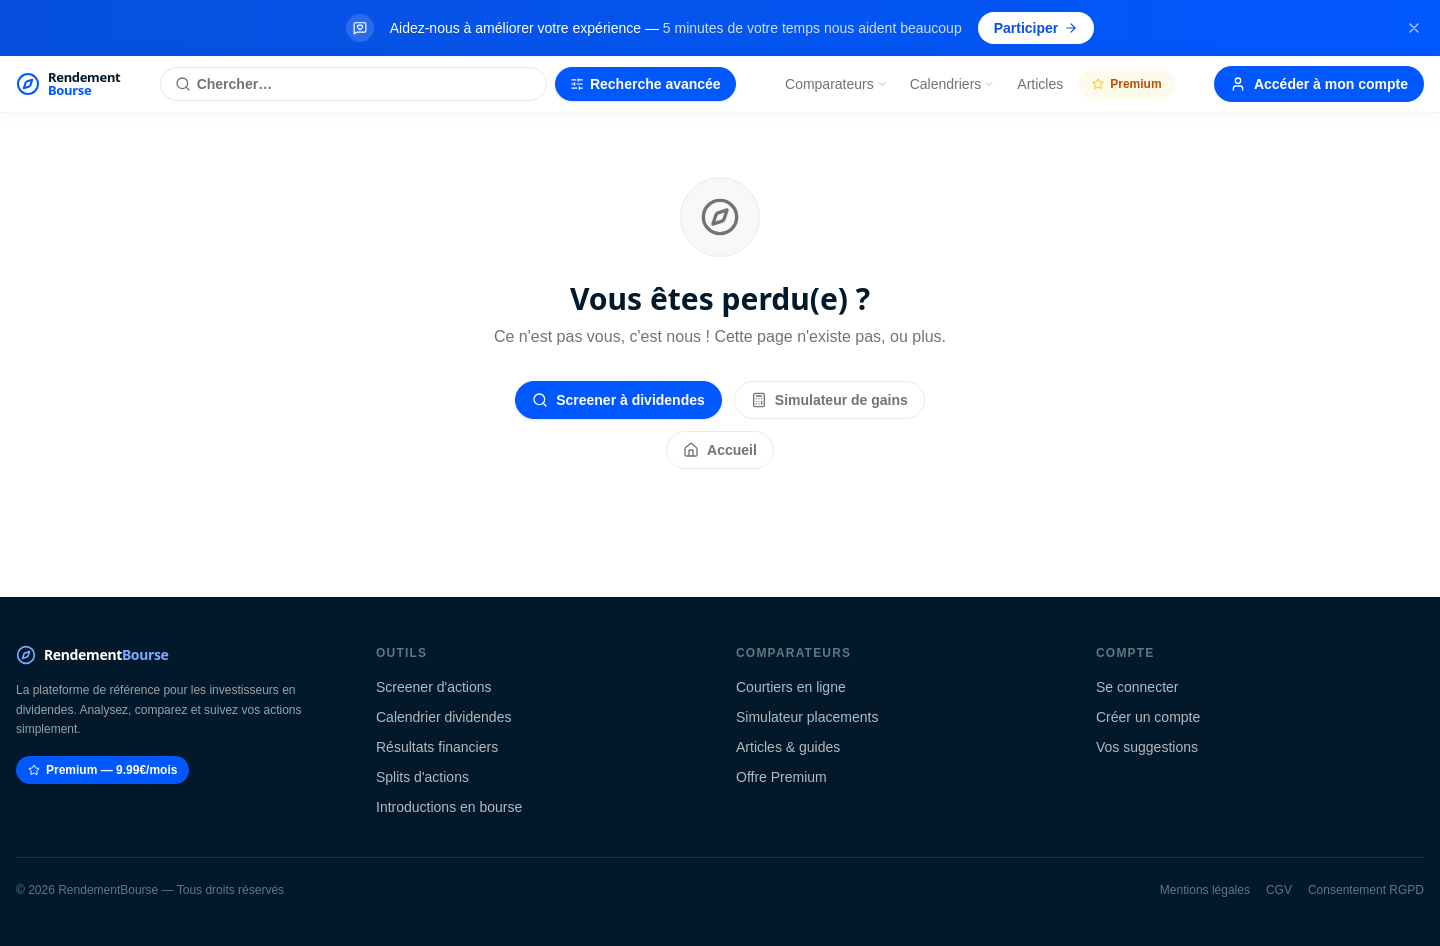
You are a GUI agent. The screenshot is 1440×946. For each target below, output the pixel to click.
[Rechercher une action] (353, 84)
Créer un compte (1148, 717)
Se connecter (1137, 687)
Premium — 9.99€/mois (102, 770)
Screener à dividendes (618, 400)
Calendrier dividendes (443, 717)
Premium (1126, 84)
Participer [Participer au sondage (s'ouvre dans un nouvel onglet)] (1036, 28)
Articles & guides (788, 747)
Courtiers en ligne (791, 687)
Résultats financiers (437, 747)
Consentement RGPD (1366, 890)
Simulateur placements (807, 717)
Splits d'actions (422, 777)
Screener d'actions (434, 687)
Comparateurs (836, 84)
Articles (1040, 84)
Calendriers (953, 84)
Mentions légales (1205, 890)
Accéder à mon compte (1319, 84)
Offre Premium (781, 777)
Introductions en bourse (449, 807)
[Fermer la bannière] (1414, 28)
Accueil (720, 450)
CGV (1279, 890)
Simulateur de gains (829, 400)
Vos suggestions (1147, 747)
